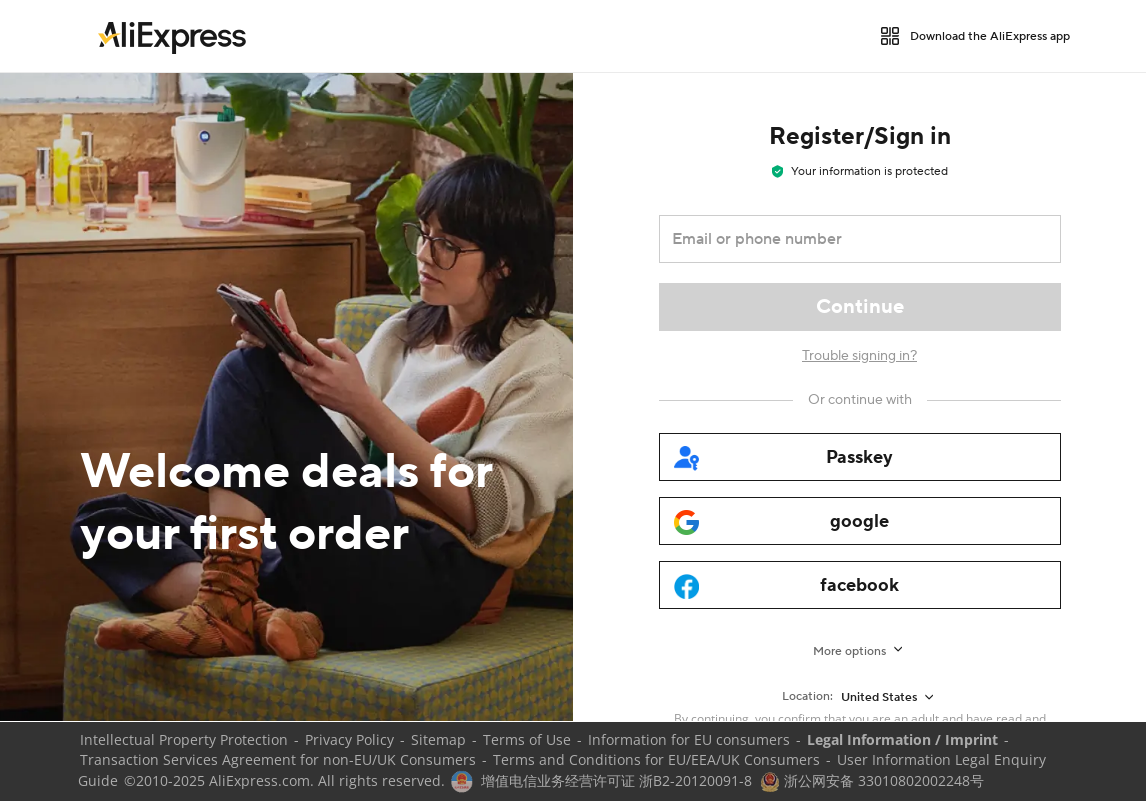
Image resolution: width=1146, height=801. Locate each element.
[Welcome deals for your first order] (286, 397)
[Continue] (860, 307)
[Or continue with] (860, 400)
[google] (860, 521)
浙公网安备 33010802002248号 (872, 780)
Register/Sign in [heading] (860, 136)
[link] (172, 36)
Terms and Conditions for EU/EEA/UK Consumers (656, 759)
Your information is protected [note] (860, 171)
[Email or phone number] (846, 239)
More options (849, 651)
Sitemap (438, 739)
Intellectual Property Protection (184, 739)
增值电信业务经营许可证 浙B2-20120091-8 (616, 780)
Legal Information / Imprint (902, 739)
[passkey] (860, 457)
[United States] (889, 697)
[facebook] (860, 585)
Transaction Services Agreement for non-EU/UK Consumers (278, 759)
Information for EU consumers (689, 739)
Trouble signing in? (859, 356)
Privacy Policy (349, 739)
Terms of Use (527, 739)
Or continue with (860, 400)
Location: (807, 696)
